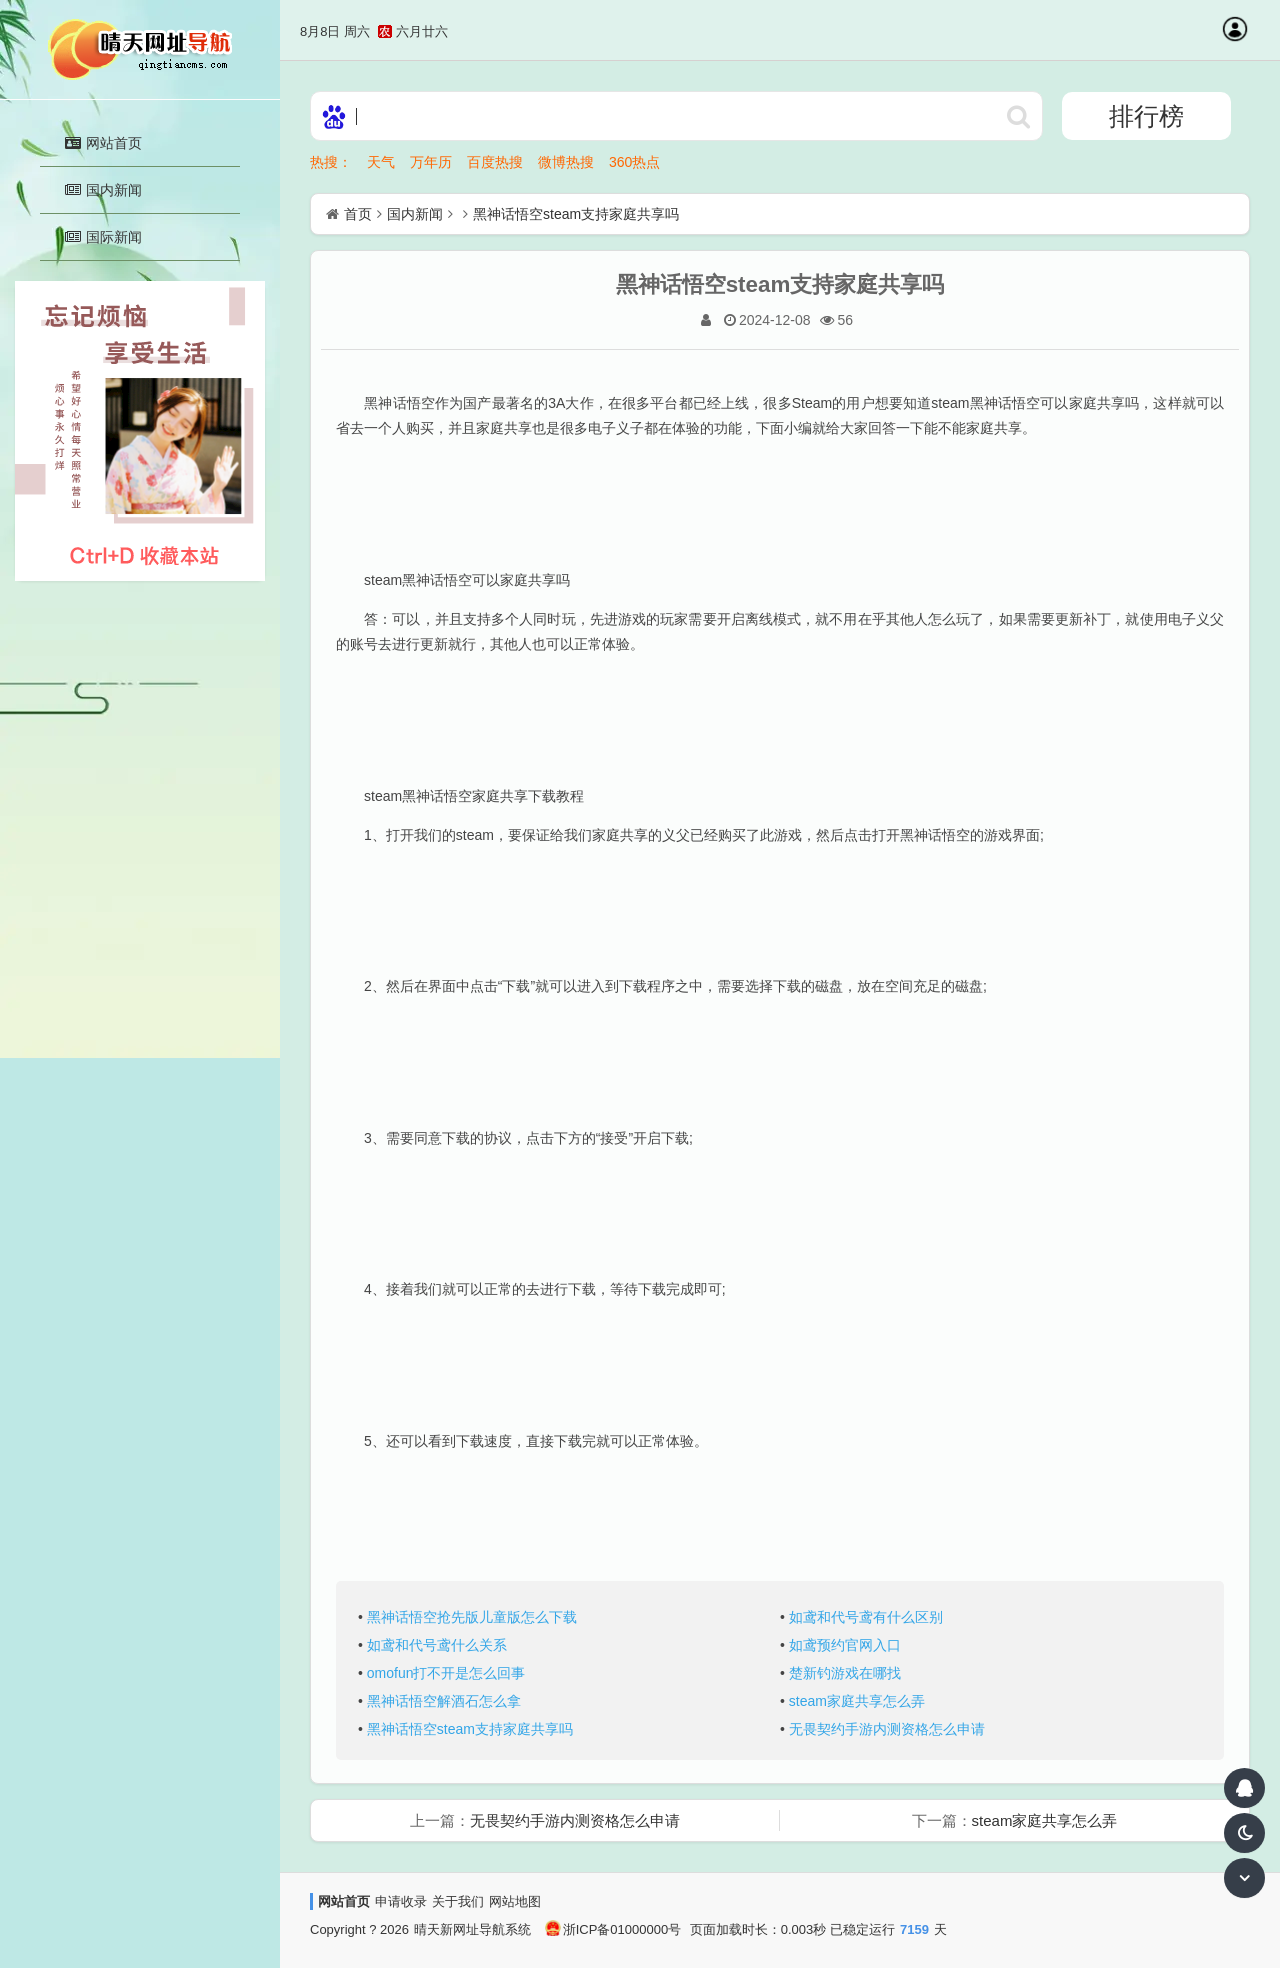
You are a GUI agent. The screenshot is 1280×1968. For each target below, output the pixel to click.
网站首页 (103, 143)
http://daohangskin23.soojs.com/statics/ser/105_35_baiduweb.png (1018, 116)
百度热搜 (495, 162)
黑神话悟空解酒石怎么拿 (444, 1701)
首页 (358, 214)
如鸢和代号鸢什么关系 (437, 1645)
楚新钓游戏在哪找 (845, 1673)
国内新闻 (103, 190)
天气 (381, 162)
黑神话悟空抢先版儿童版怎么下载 (472, 1617)
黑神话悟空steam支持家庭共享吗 (576, 214)
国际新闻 (103, 237)
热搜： (331, 162)
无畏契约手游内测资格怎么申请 (887, 1729)
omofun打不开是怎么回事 (446, 1673)
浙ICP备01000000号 (613, 1929)
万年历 (431, 162)
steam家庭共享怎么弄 (857, 1701)
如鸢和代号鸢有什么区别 (866, 1617)
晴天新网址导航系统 (472, 1929)
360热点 (634, 162)
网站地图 (515, 1901)
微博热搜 (566, 162)
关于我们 (458, 1901)
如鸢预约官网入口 (845, 1645)
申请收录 (401, 1901)
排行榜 (1146, 116)
